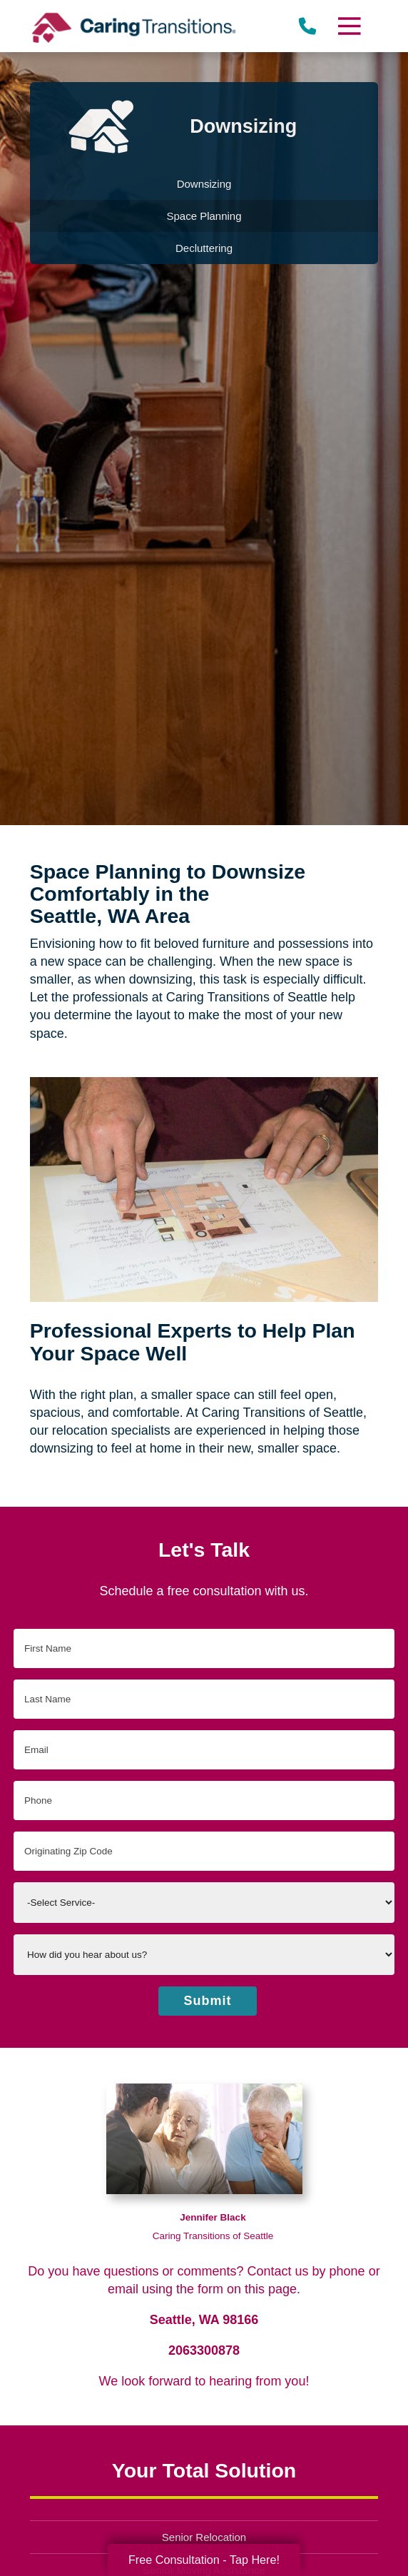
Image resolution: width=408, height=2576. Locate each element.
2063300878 (204, 2350)
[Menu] (349, 26)
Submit (208, 2001)
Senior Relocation (204, 2537)
